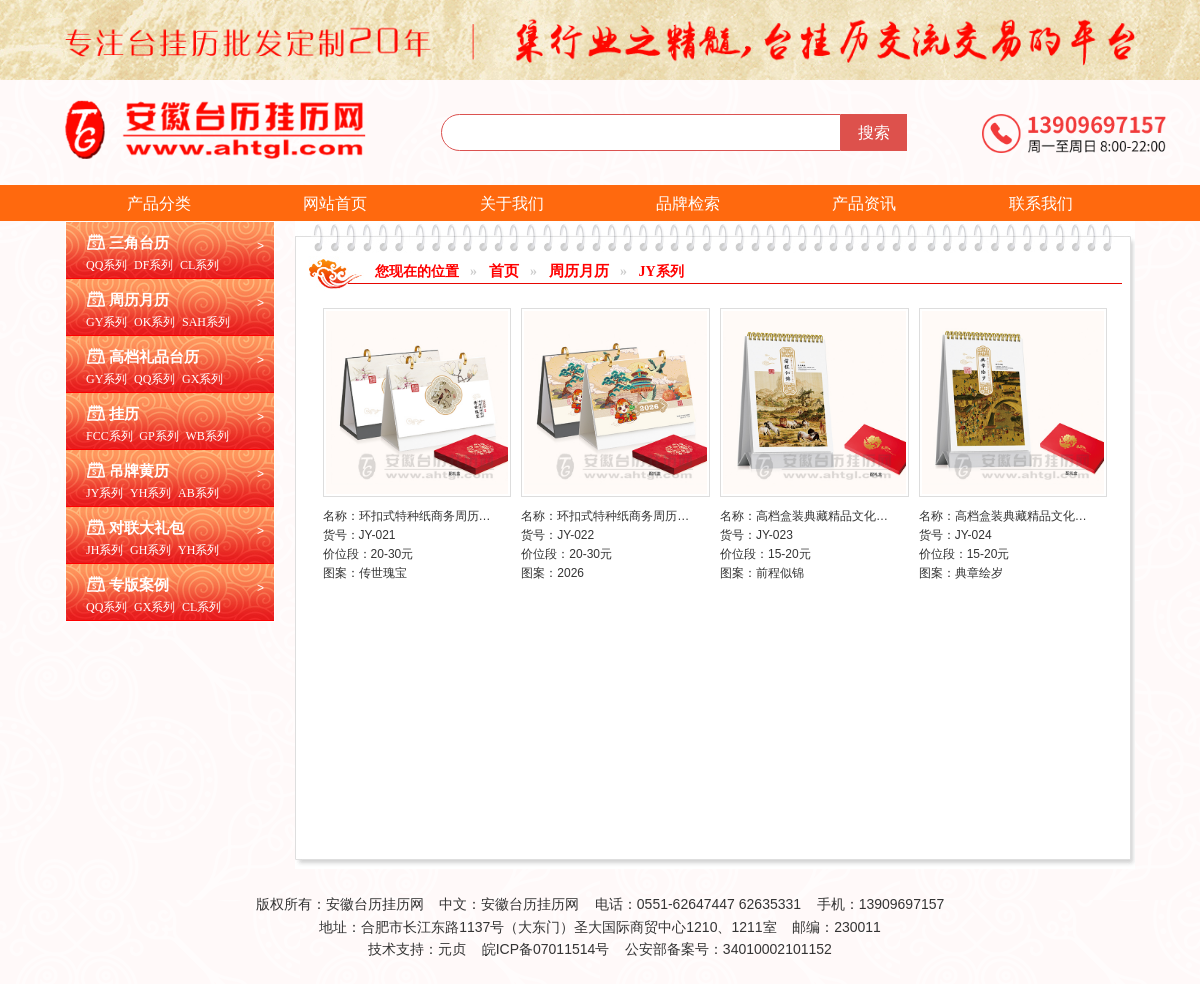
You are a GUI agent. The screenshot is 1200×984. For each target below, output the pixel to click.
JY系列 (104, 493)
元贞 (452, 949)
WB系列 (206, 436)
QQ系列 (106, 265)
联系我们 (1041, 203)
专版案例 (139, 585)
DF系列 (153, 265)
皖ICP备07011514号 (546, 949)
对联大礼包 (146, 528)
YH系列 (150, 493)
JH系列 (104, 550)
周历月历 (139, 300)
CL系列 (199, 265)
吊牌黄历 (139, 471)
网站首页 (335, 203)
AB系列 (198, 493)
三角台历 (139, 243)
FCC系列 (109, 436)
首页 (504, 271)
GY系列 (106, 322)
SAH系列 (206, 322)
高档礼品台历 (154, 357)
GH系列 (150, 550)
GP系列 (158, 436)
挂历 (124, 414)
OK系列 (154, 322)
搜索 (874, 132)
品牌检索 (688, 203)
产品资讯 (864, 203)
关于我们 (512, 203)
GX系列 (202, 379)
